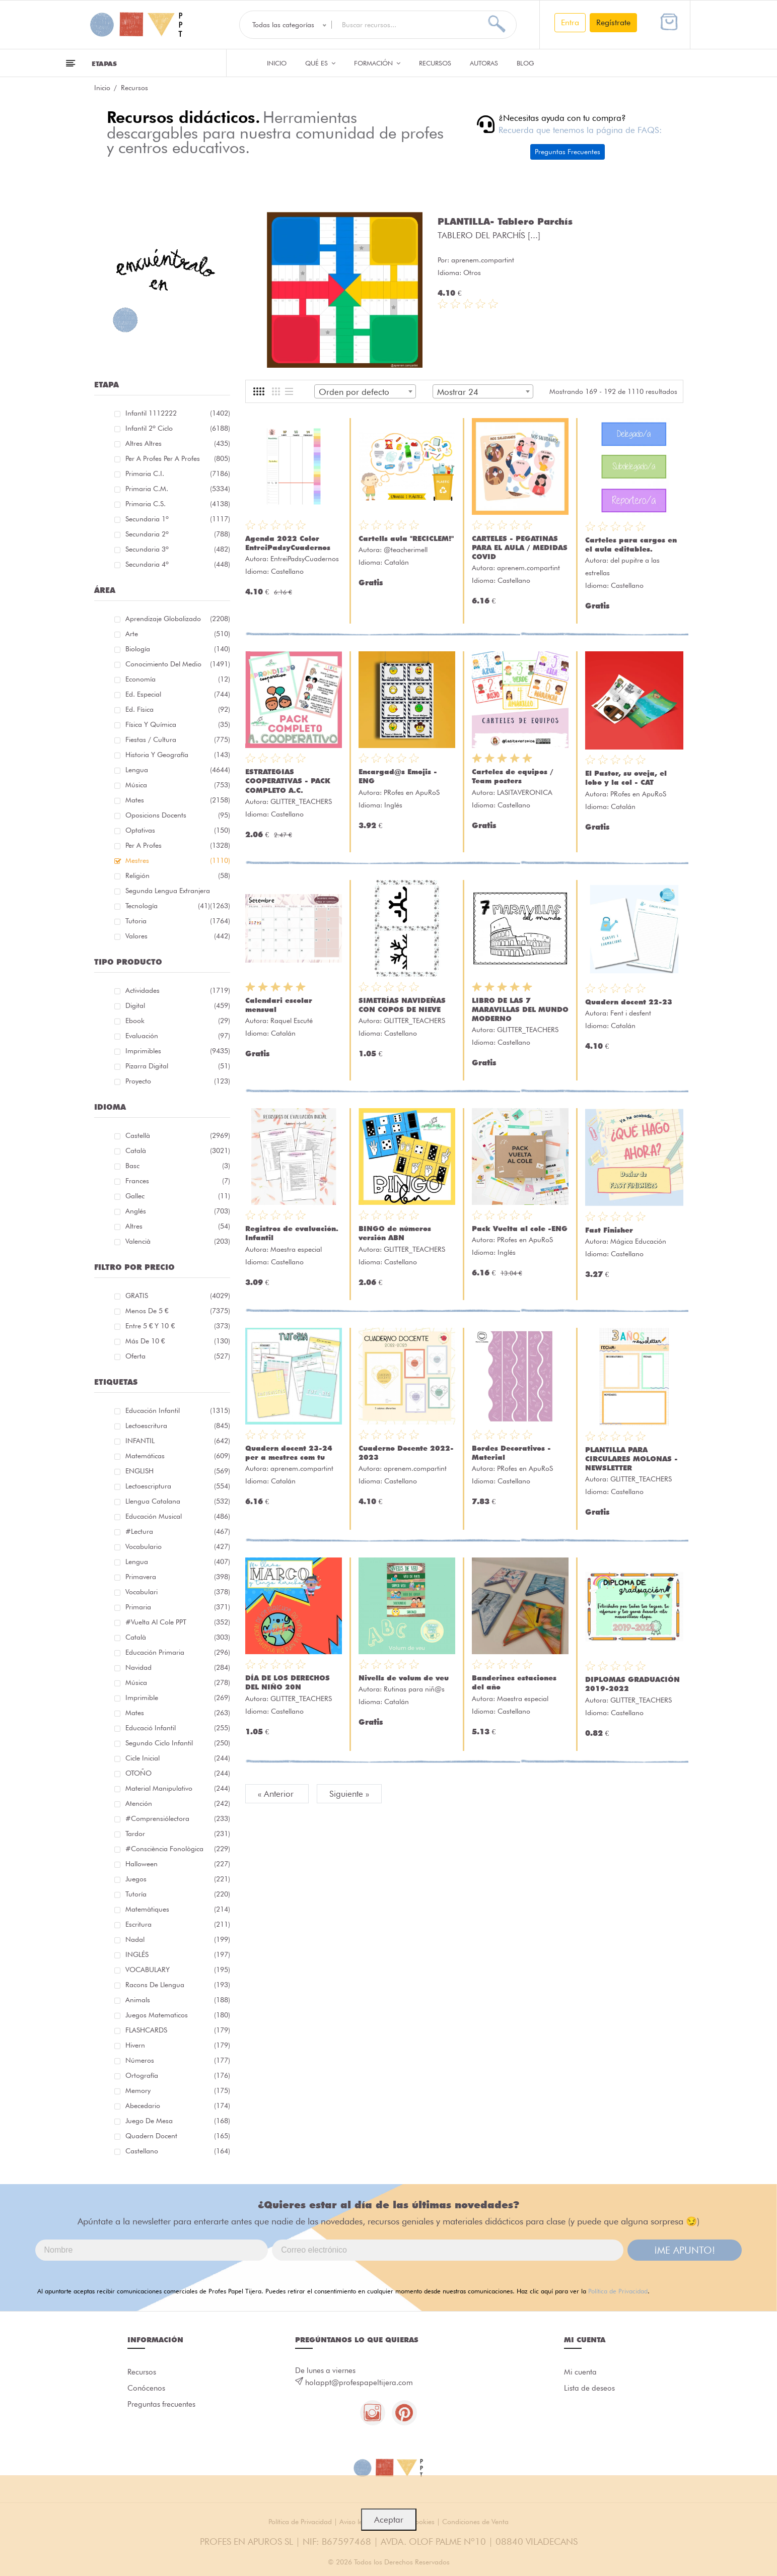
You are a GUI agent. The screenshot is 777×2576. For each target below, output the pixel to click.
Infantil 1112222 (177, 413)
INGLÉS (177, 1954)
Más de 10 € (177, 1340)
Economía (177, 679)
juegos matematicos (177, 2014)
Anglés (177, 1210)
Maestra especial (296, 1249)
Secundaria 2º (177, 533)
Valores (177, 935)
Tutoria (177, 920)
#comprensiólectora (177, 1818)
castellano (177, 2150)
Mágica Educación (638, 1241)
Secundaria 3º (177, 549)
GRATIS (177, 1295)
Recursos (435, 63)
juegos (177, 1878)
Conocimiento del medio (177, 663)
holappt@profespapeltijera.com (359, 2382)
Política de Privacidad (618, 2291)
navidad (177, 1667)
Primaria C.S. (177, 503)
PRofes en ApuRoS (412, 792)
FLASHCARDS (177, 2030)
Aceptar (388, 2520)
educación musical (177, 1516)
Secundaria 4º (177, 564)
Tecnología (167, 905)
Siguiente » (349, 1794)
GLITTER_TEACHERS (301, 801)
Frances (177, 1180)
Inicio (277, 63)
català (177, 1637)
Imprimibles (177, 1050)
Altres (177, 1226)
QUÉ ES (320, 63)
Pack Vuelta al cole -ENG (520, 1229)
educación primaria (177, 1652)
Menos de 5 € (177, 1310)
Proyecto (177, 1081)
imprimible (177, 1697)
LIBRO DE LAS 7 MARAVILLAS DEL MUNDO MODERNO (520, 1009)
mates (177, 1712)
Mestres (177, 860)
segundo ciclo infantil (177, 1742)
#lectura (177, 1531)
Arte (177, 633)
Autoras (484, 63)
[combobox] (365, 391)
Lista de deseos (589, 2388)
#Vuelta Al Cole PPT (177, 1622)
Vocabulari (177, 1591)
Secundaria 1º (177, 518)
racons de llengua (177, 1984)
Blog (525, 63)
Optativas (177, 830)
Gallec (177, 1195)
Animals (177, 1999)
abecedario (177, 2105)
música (177, 1682)
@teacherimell (406, 550)
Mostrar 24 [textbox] (457, 392)
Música (177, 784)
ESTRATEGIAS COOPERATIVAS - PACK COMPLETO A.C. (287, 781)
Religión (177, 875)
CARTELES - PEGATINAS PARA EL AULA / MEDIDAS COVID (520, 547)
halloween (177, 1863)
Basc (177, 1165)
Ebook (177, 1020)
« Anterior (277, 1794)
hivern (177, 2045)
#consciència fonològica (177, 1848)
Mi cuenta (580, 2372)
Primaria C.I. (177, 473)
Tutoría (177, 1894)
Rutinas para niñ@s (414, 1689)
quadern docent (177, 2135)
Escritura (177, 1924)
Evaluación (177, 1035)
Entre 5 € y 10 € (177, 1325)
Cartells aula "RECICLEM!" (406, 538)
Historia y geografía (177, 754)
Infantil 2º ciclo (177, 428)
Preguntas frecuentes (161, 2404)
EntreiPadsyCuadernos (304, 559)
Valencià (177, 1241)
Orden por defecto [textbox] (354, 392)
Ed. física (177, 709)
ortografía (177, 2075)
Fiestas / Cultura (177, 739)
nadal (177, 1939)
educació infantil (177, 1727)
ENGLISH (177, 1470)
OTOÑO (177, 1773)
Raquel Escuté (291, 1020)
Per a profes (177, 845)
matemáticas (177, 1455)
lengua (177, 1561)
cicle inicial (177, 1758)
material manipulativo (177, 1788)
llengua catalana (177, 1501)
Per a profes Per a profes (177, 458)
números (177, 2060)
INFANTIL (177, 1440)
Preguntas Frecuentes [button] (567, 152)
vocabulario (177, 1546)
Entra (570, 22)
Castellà (177, 1135)
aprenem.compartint (482, 260)
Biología (177, 648)
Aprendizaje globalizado (177, 618)
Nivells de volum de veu (404, 1678)
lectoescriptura (177, 1486)
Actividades (177, 990)
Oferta (177, 1356)
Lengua (177, 769)
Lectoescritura (177, 1425)
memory (177, 2090)
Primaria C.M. (177, 488)
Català (177, 1150)
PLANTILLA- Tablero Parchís (505, 221)
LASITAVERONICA (524, 792)
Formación (377, 63)
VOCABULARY (177, 1969)
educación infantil (177, 1410)
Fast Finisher (609, 1230)
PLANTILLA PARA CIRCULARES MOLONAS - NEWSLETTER (631, 1459)
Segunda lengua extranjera (177, 892)
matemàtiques (177, 1909)
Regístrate (613, 22)
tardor (177, 1833)
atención (177, 1803)
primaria (177, 1606)
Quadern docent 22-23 (628, 1002)
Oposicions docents (177, 815)
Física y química (177, 724)
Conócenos (146, 2388)
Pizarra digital (177, 1065)
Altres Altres (177, 443)
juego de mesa (177, 2120)
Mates (177, 799)
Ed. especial (177, 694)
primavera (177, 1576)
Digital (177, 1005)
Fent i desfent (630, 1013)
